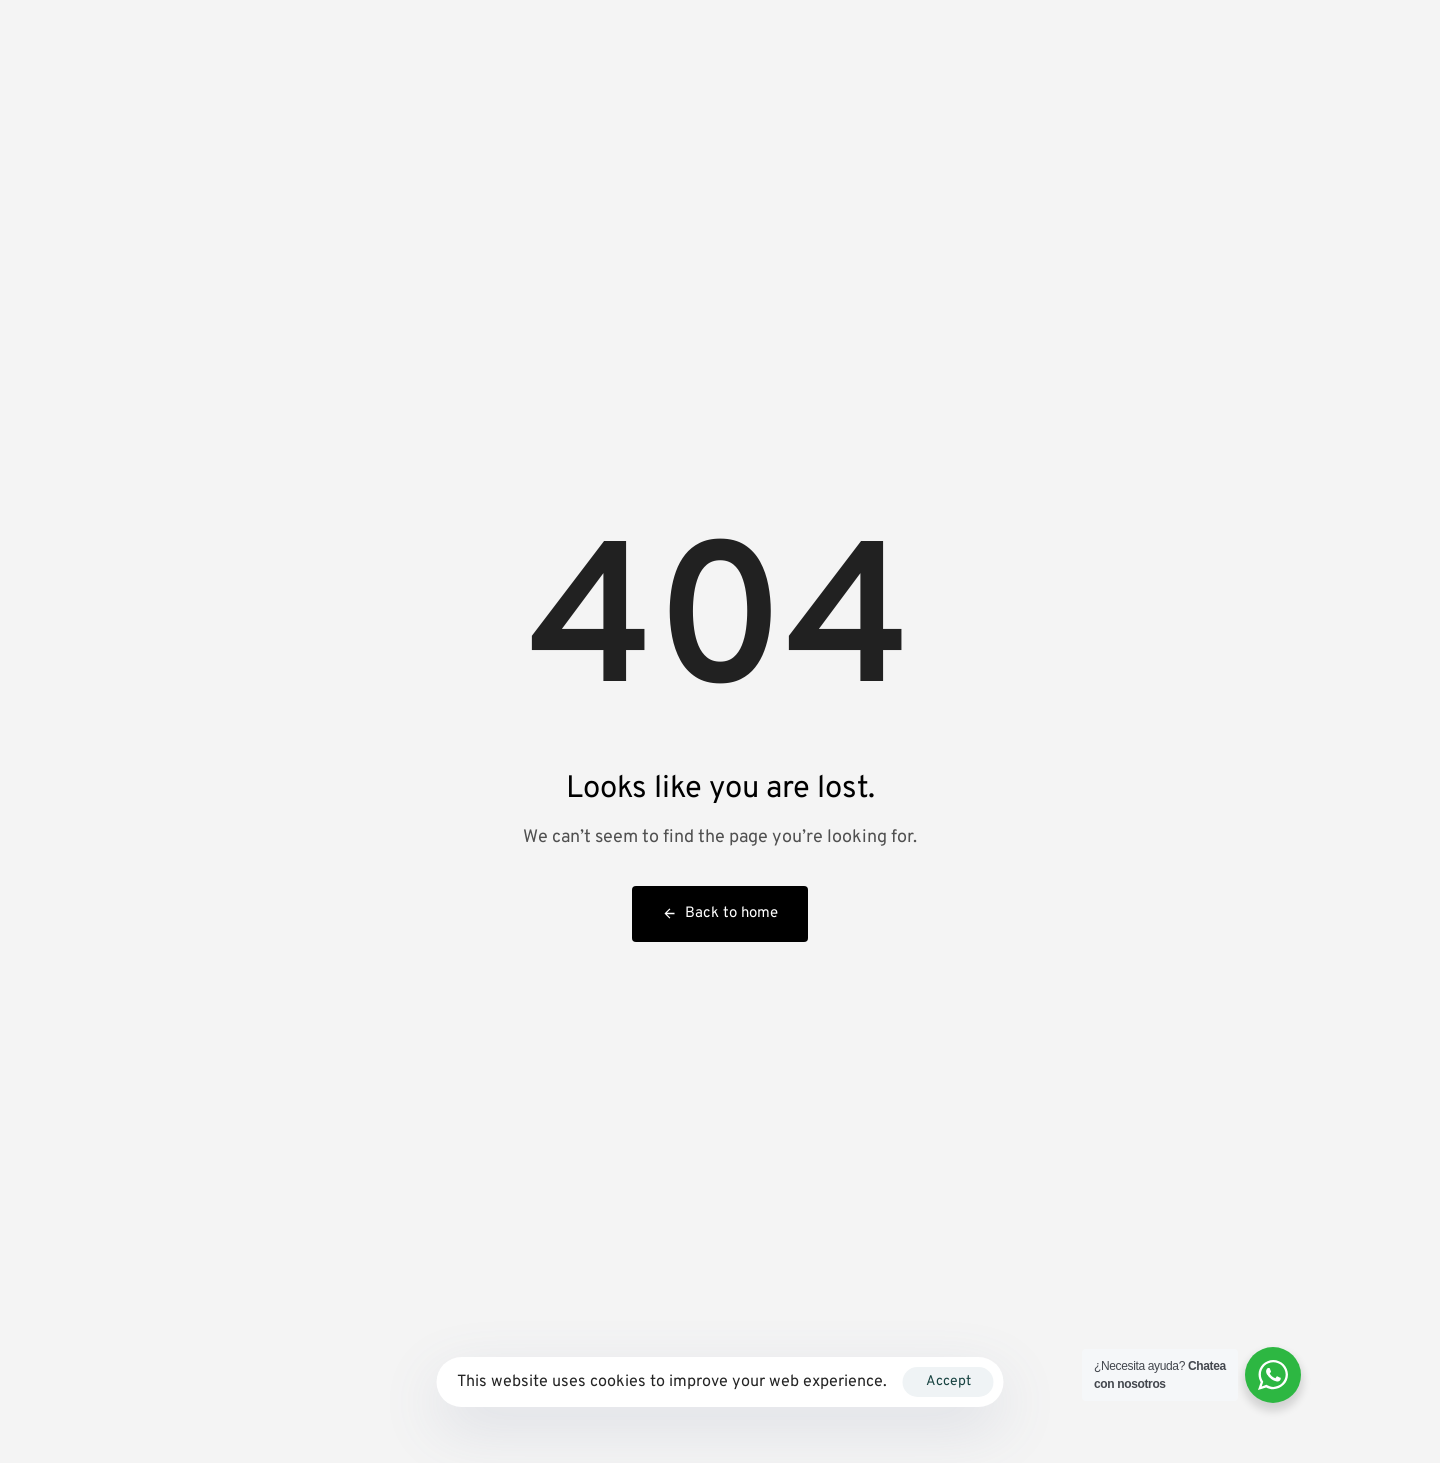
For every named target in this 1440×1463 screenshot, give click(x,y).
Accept (948, 1381)
